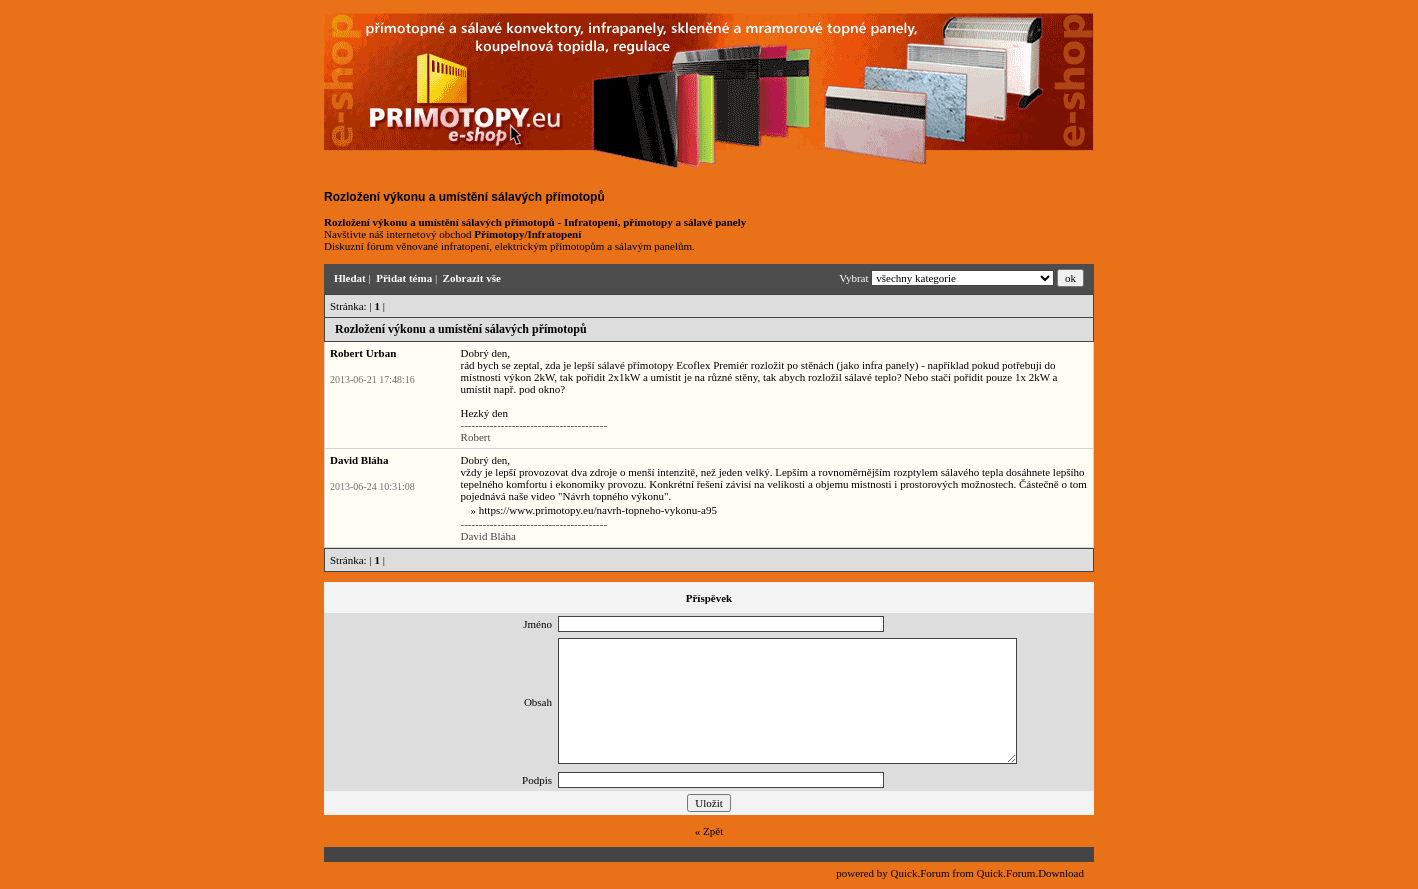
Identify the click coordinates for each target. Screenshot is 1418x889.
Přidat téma (404, 278)
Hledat (350, 278)
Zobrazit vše (472, 278)
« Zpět (709, 831)
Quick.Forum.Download (1030, 873)
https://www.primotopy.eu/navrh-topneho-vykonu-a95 (598, 510)
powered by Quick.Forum (892, 873)
